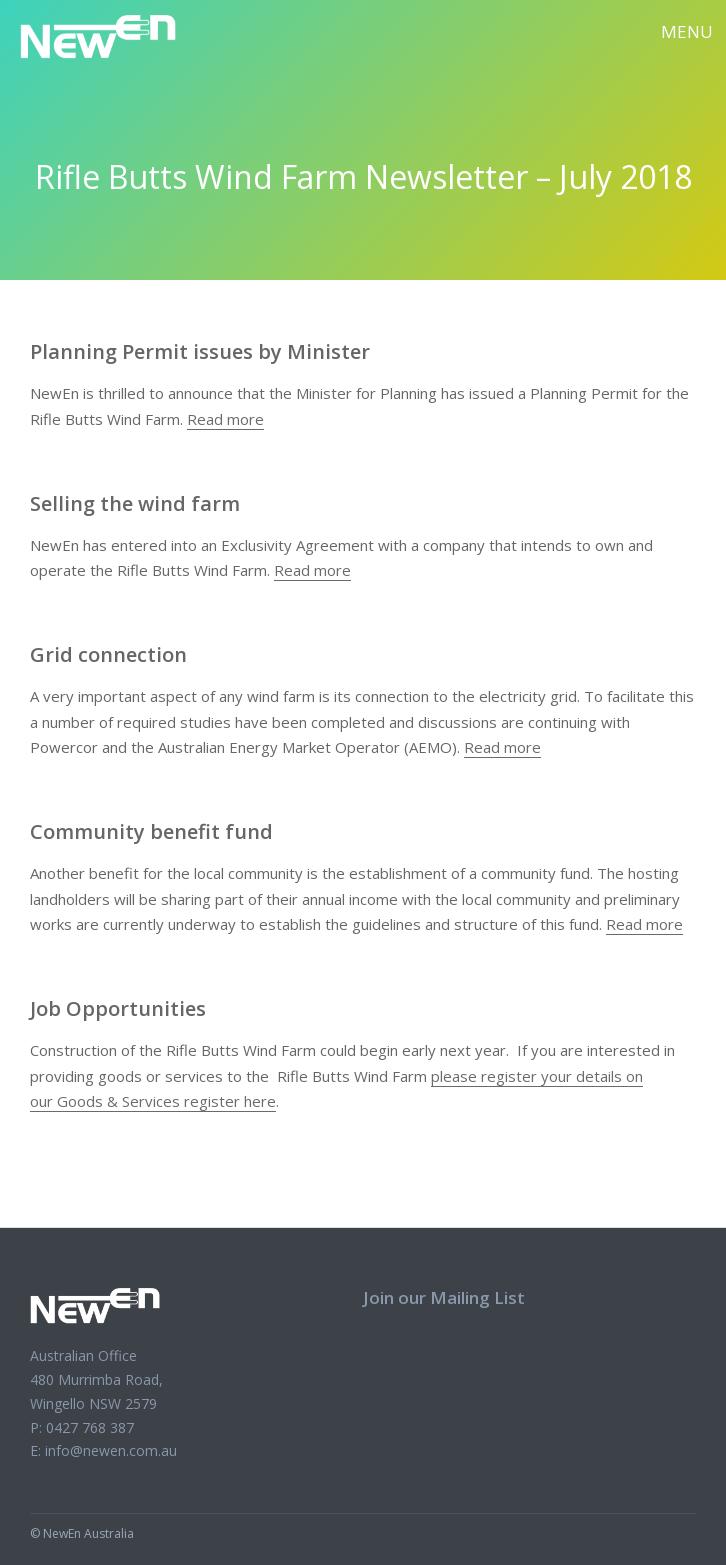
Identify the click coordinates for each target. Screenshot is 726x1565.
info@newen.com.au (111, 1450)
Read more (225, 419)
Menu (687, 31)
